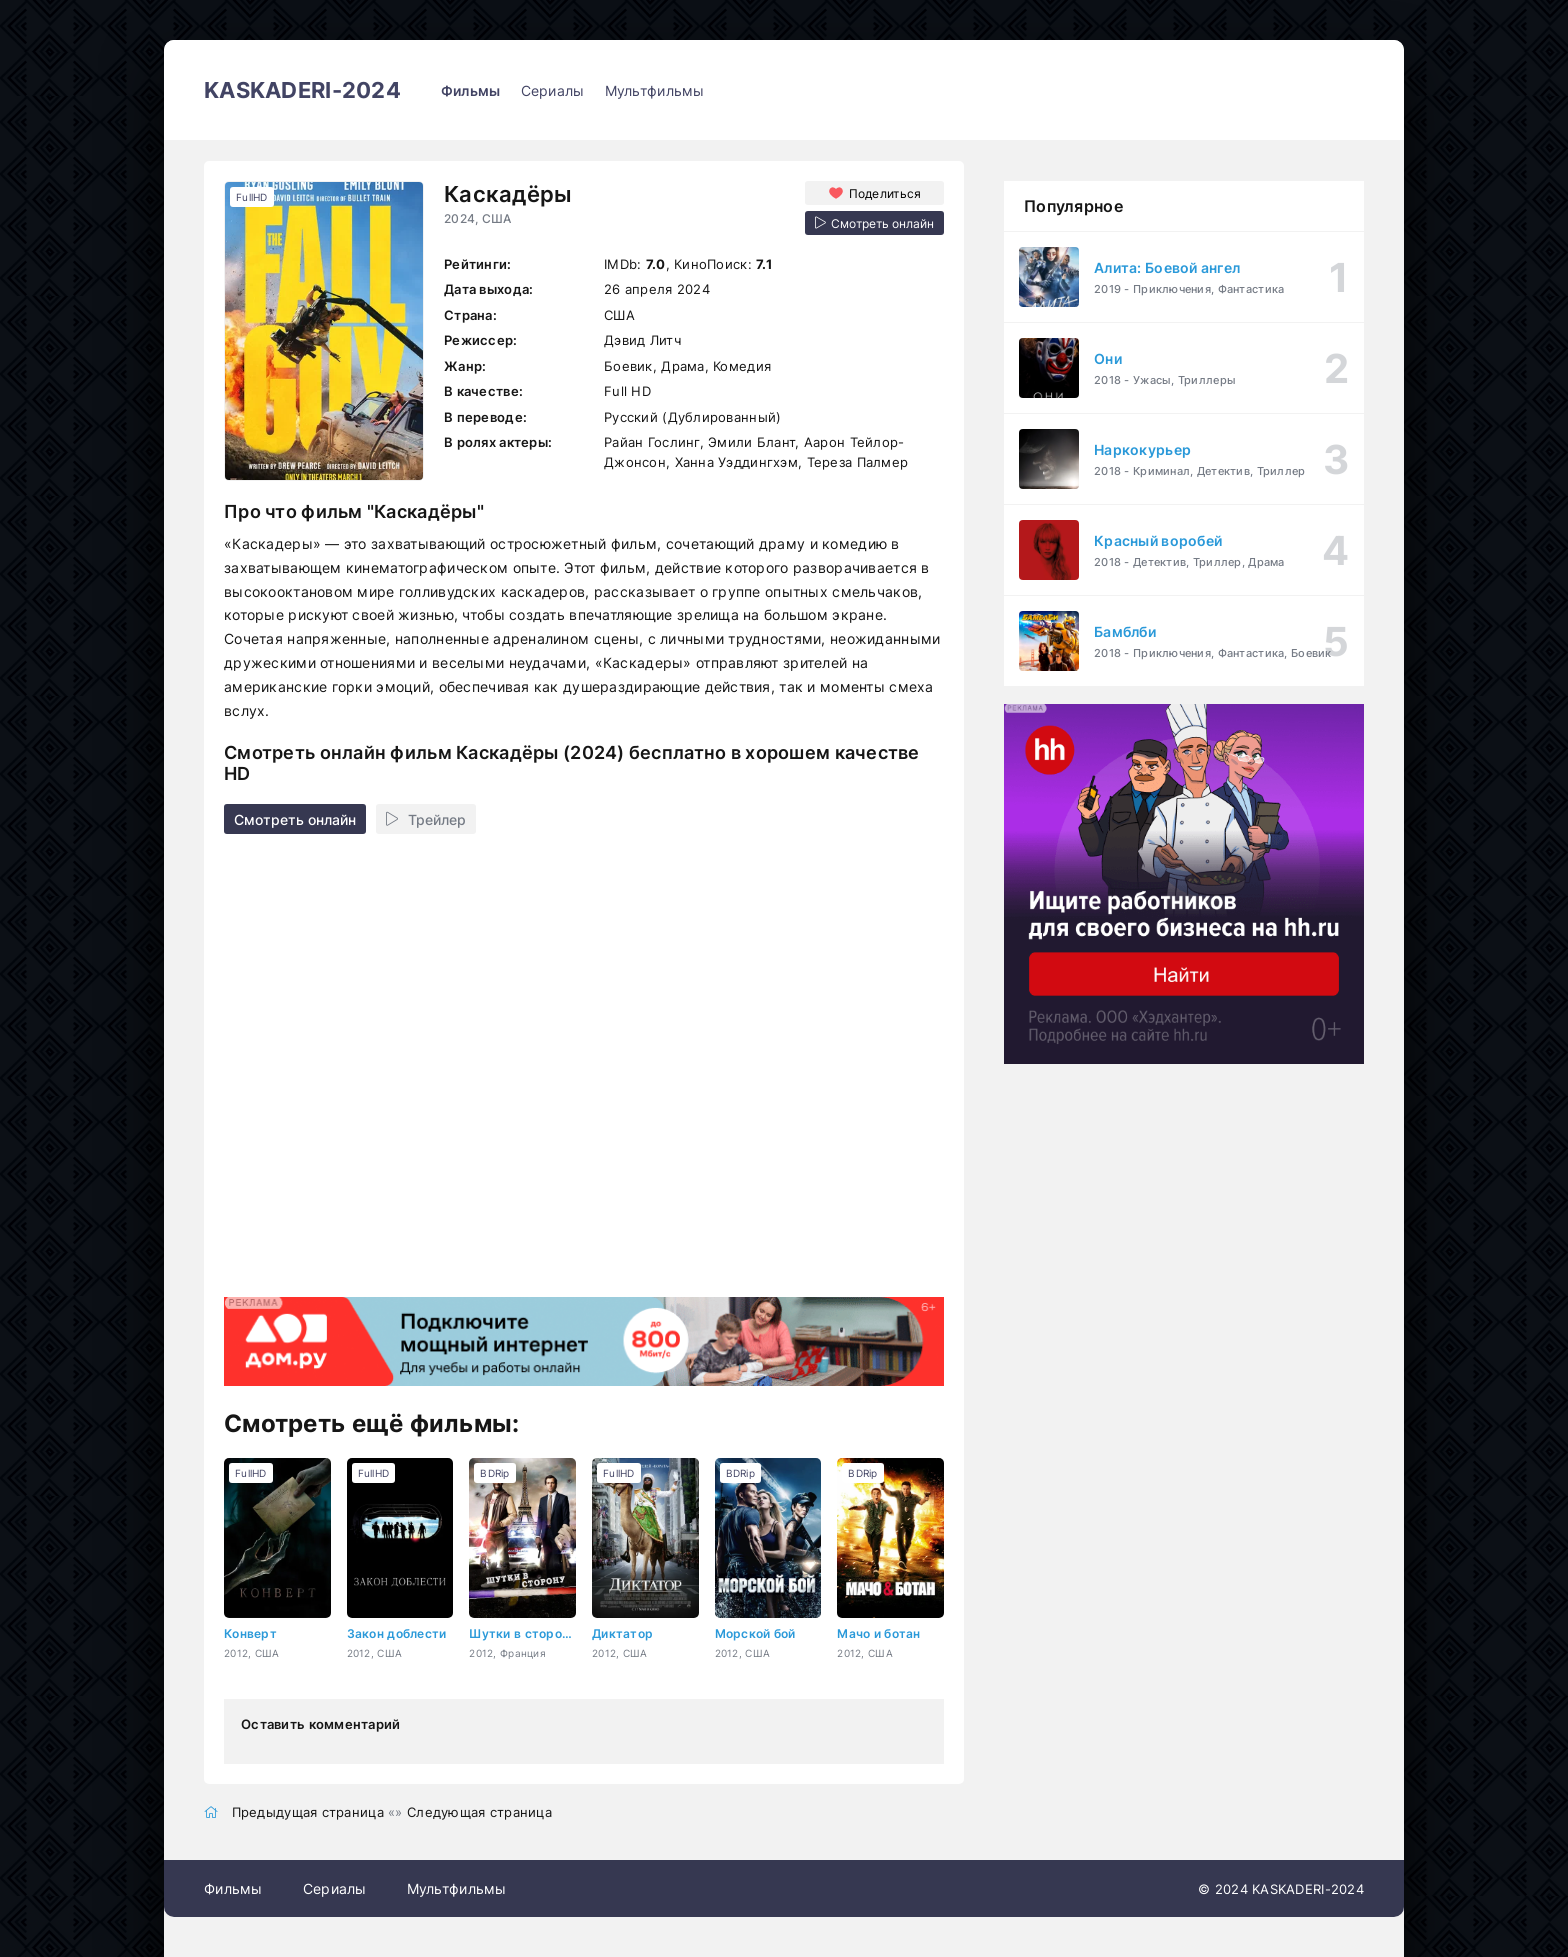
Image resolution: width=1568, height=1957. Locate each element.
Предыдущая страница (308, 1812)
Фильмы (471, 90)
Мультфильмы (655, 90)
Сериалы (553, 90)
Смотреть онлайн (295, 819)
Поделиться (885, 193)
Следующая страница (479, 1812)
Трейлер (426, 819)
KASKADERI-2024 (302, 90)
